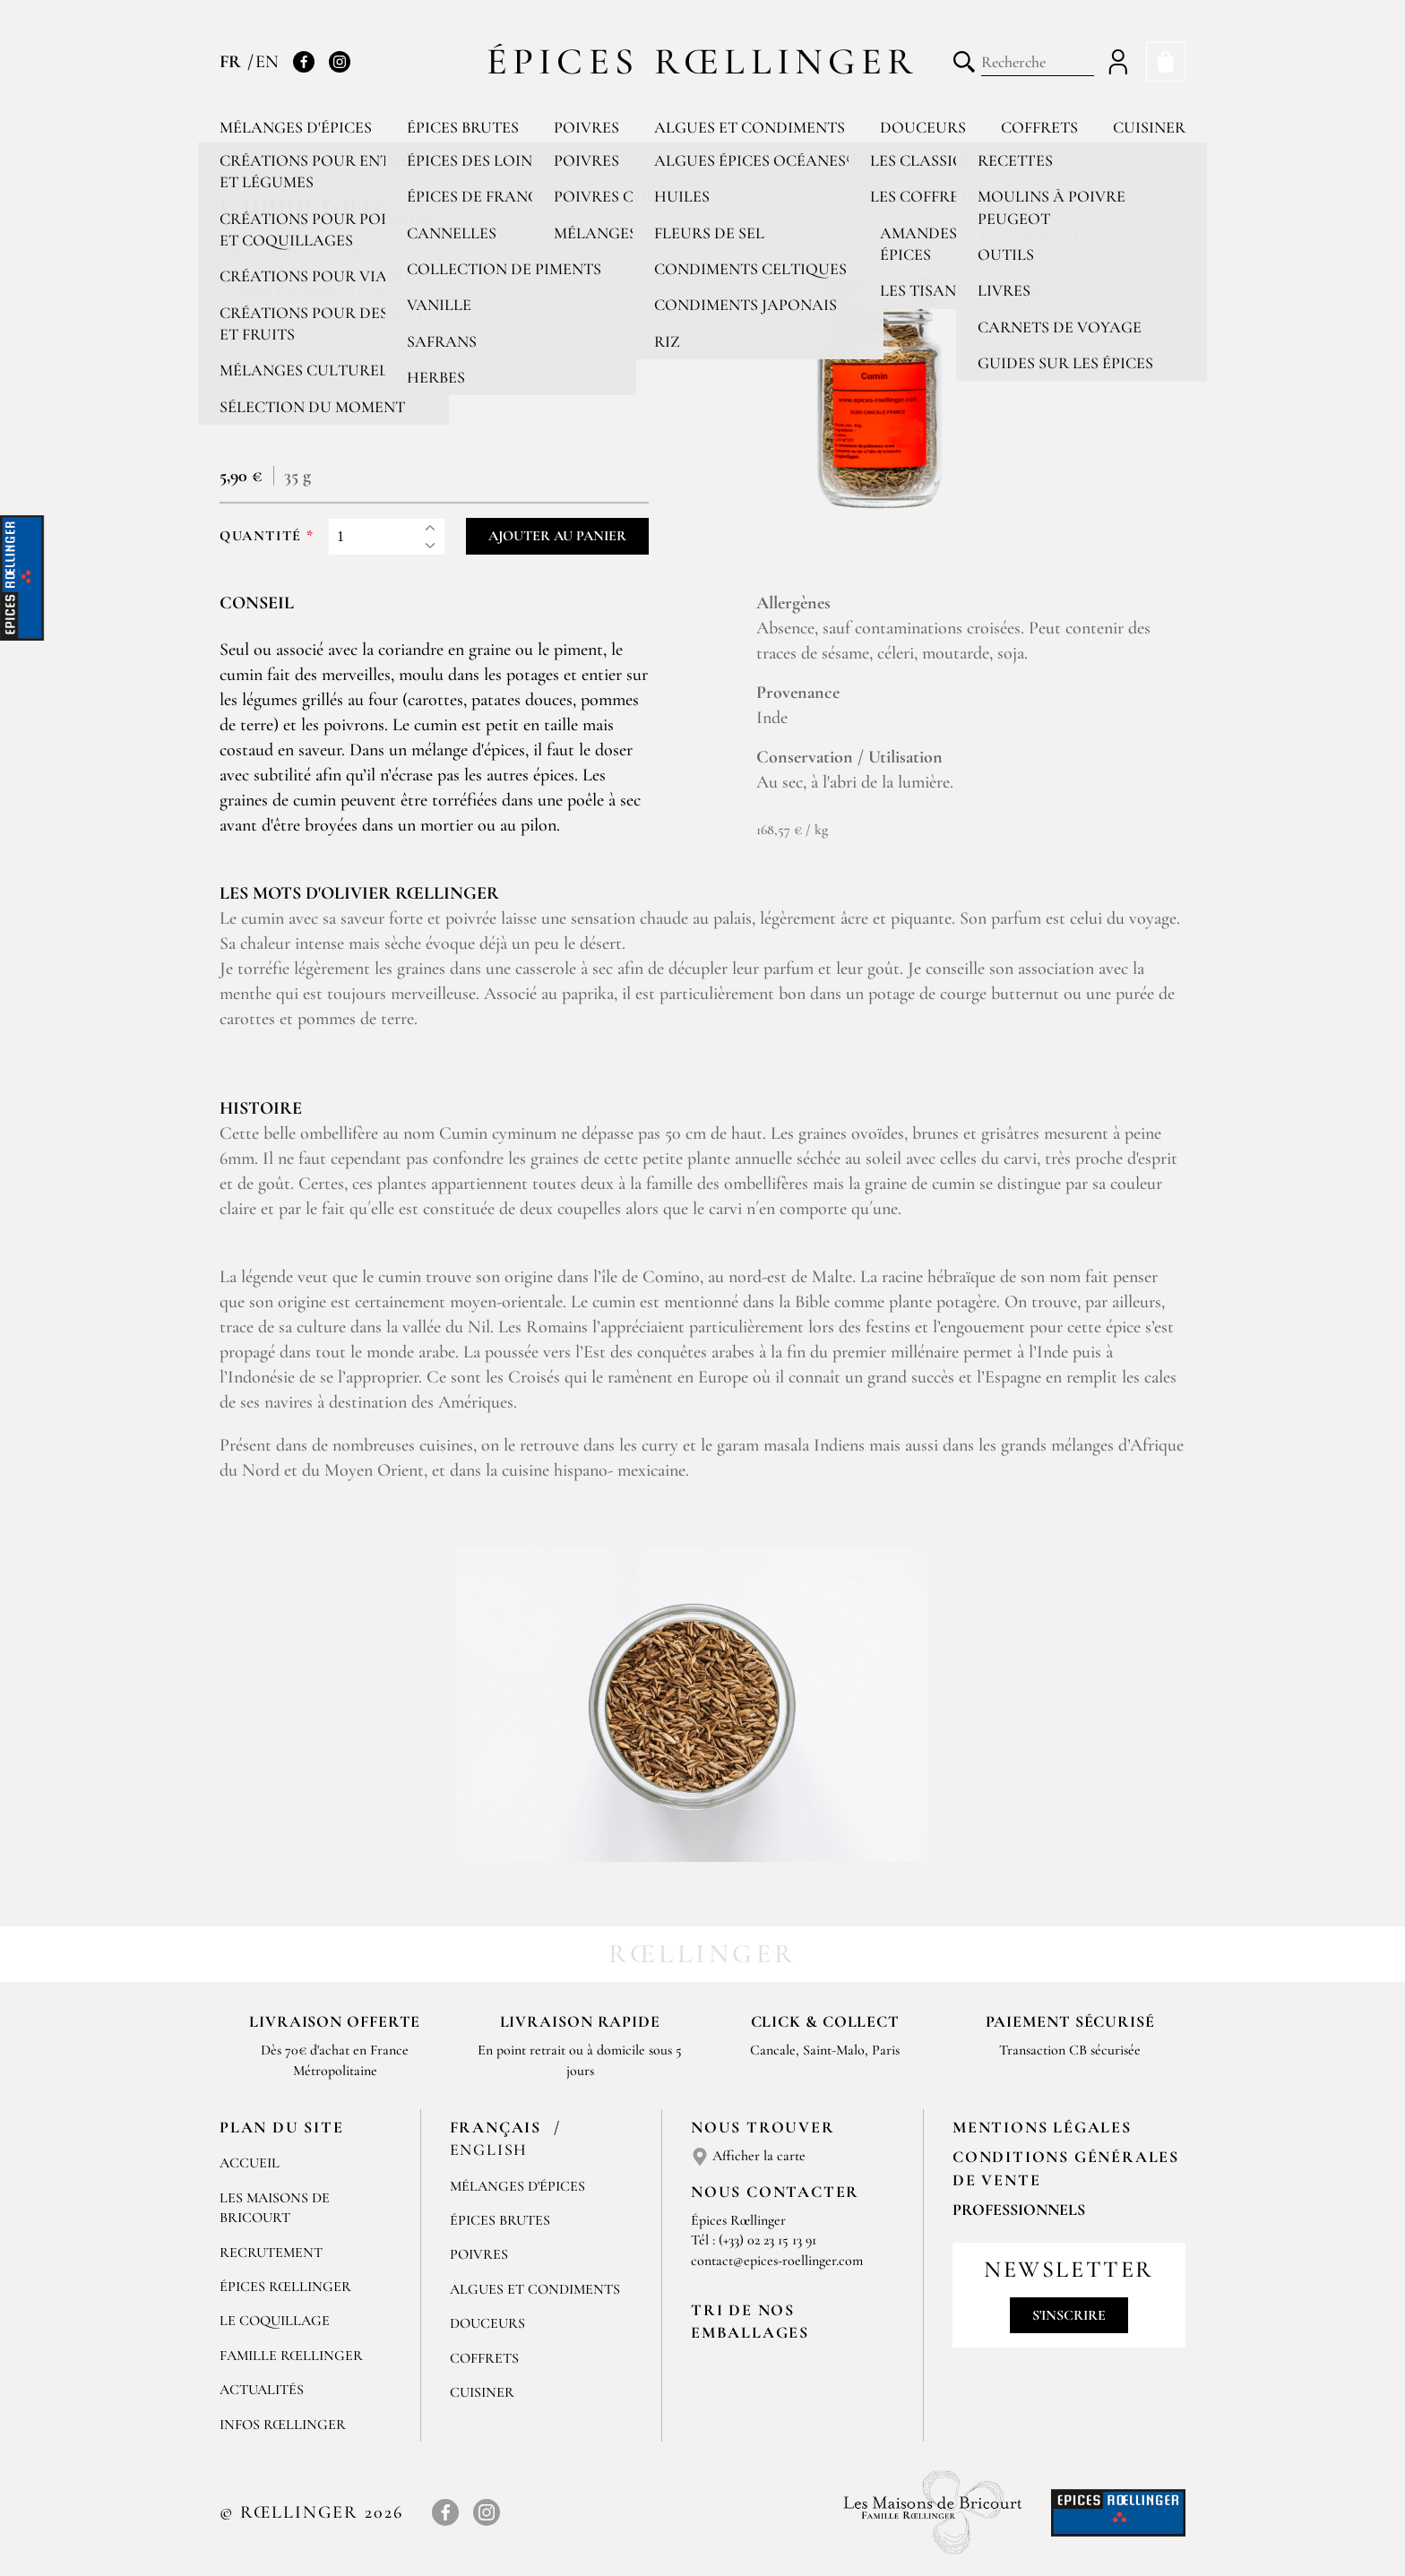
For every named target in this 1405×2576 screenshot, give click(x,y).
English (489, 2149)
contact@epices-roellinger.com (777, 2261)
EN (267, 62)
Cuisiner (1149, 127)
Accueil (250, 2163)
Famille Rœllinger (291, 2356)
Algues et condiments (749, 127)
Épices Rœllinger (703, 61)
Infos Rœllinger (283, 2425)
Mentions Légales (1042, 2127)
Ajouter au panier (557, 536)
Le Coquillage (275, 2321)
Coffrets (1039, 127)
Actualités (262, 2390)
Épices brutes (463, 127)
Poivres (586, 127)
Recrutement (271, 2253)
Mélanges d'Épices (517, 2186)
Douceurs (923, 127)
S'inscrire (1069, 2315)
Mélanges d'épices (296, 127)
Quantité (261, 536)
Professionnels (1018, 2209)
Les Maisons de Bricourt (275, 2208)
